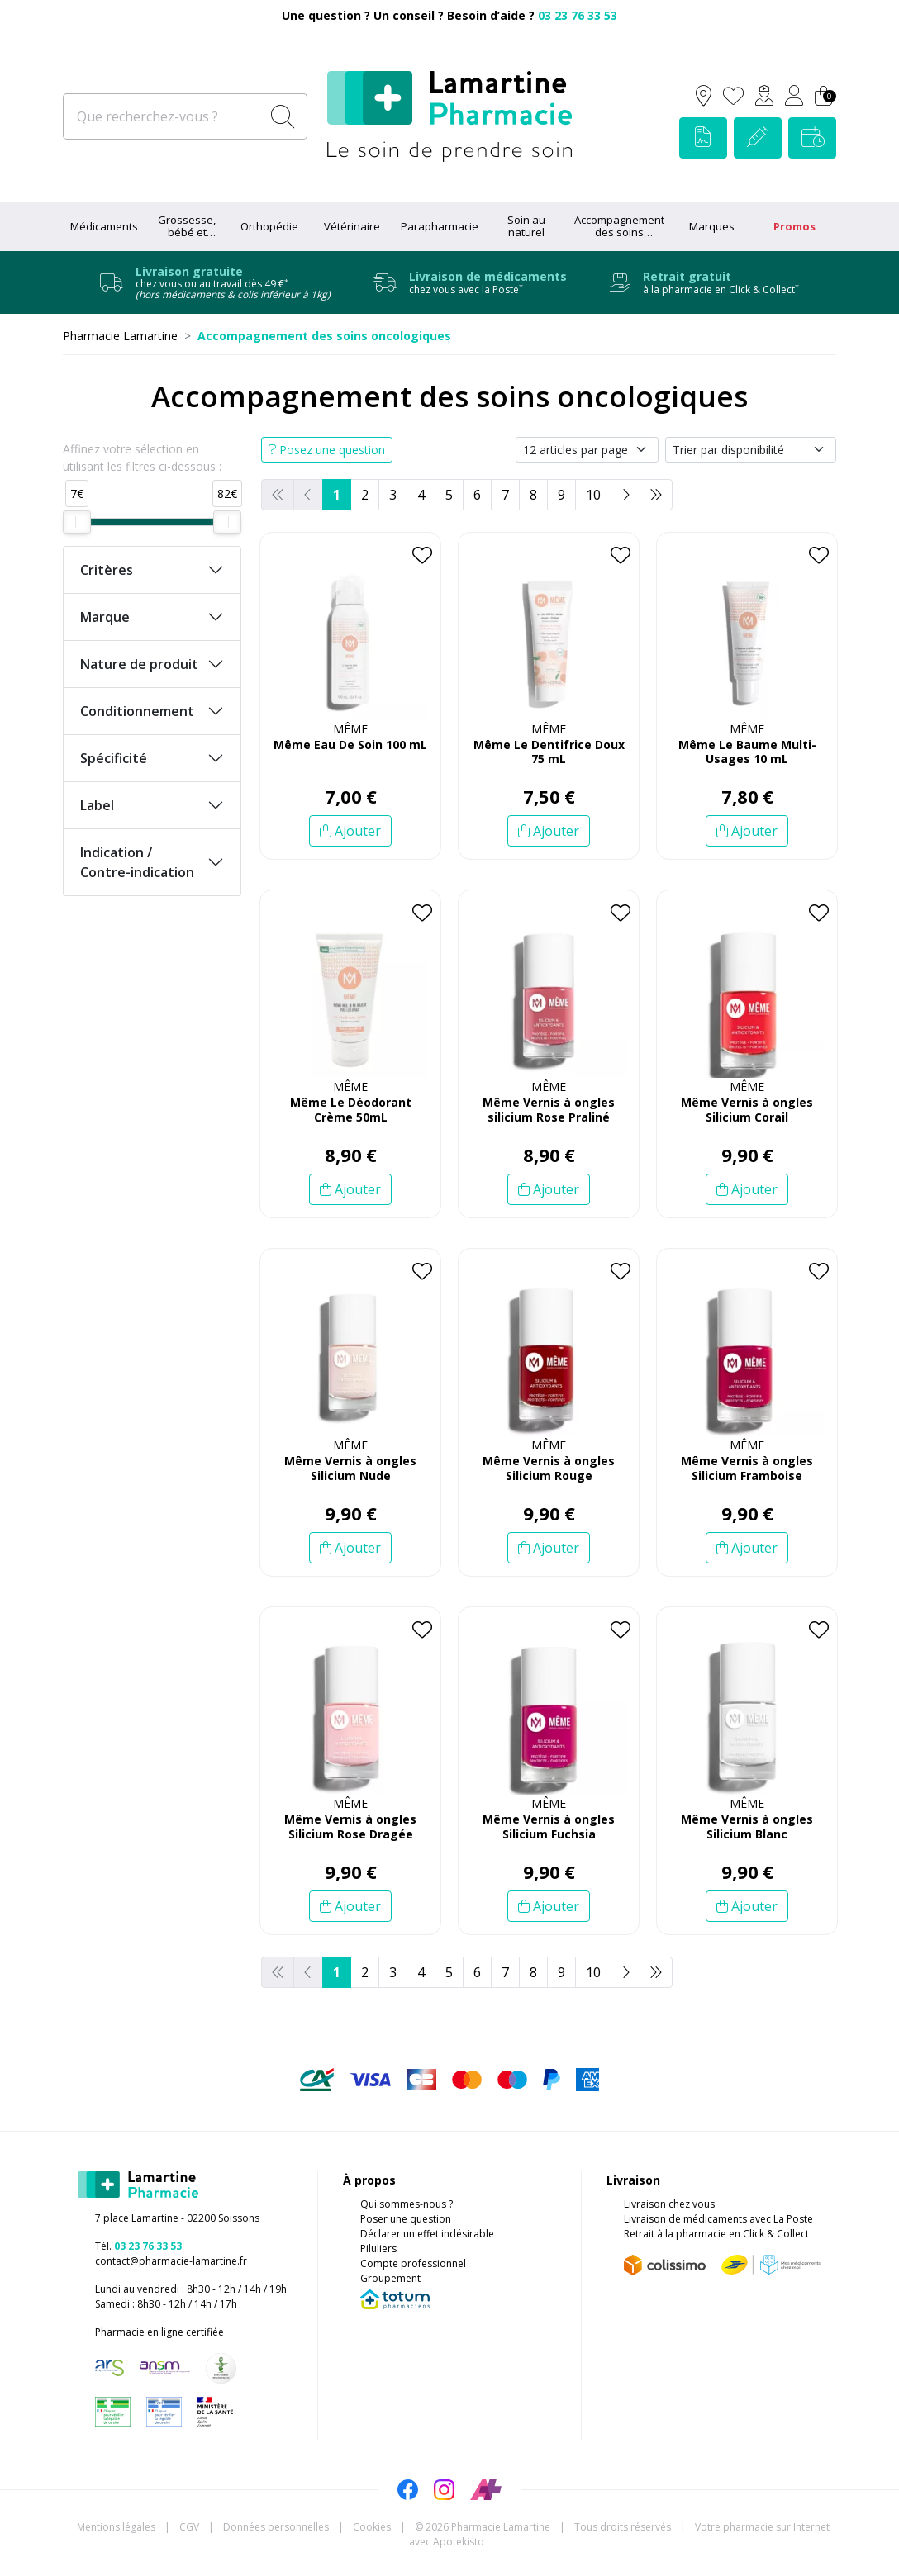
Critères (106, 570)
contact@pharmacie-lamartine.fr (171, 2261)
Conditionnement (137, 711)
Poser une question (405, 2219)
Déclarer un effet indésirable (427, 2234)
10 (593, 495)
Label (97, 805)
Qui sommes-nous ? (406, 2204)
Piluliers (378, 2249)
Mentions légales (116, 2527)
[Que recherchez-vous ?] (163, 116)
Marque (105, 617)
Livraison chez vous (669, 2204)
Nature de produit (139, 664)
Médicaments (104, 226)
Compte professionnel (413, 2263)
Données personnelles (276, 2527)
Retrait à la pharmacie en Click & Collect (716, 2234)
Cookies (372, 2527)
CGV (189, 2527)
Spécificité (113, 758)
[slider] (77, 522)
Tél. (138, 2246)
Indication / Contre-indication (137, 862)
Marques (712, 226)
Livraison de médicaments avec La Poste (718, 2219)
